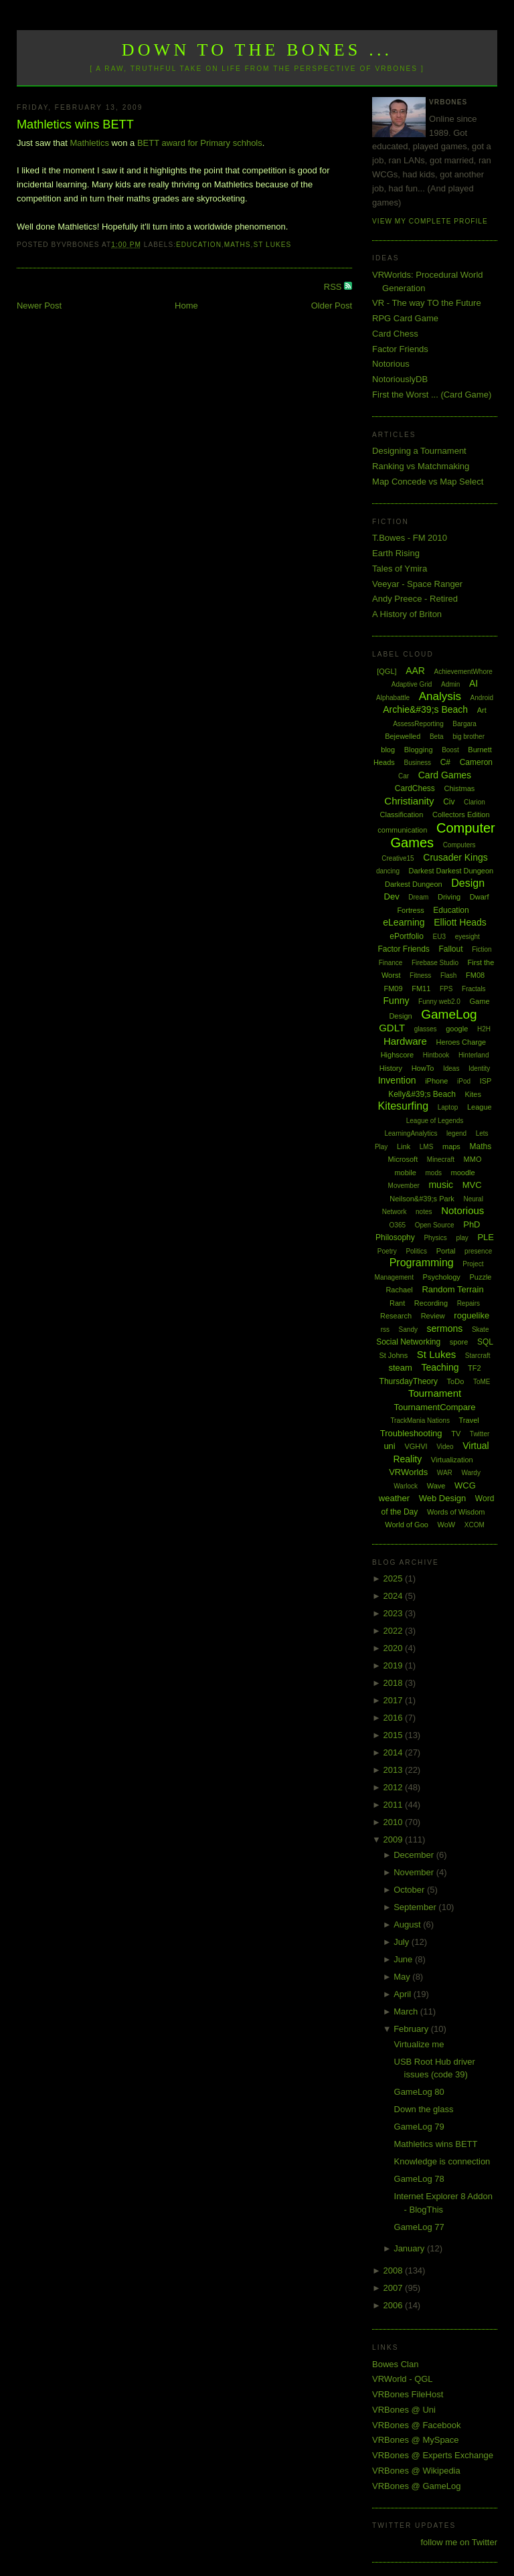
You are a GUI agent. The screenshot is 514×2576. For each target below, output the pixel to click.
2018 (394, 1683)
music (440, 1184)
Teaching (439, 1367)
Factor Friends (400, 349)
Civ (448, 801)
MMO (473, 1159)
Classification (402, 814)
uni (389, 1446)
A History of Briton (407, 614)
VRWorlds (408, 1472)
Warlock (406, 1486)
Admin (450, 684)
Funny (396, 1000)
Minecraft (440, 1159)
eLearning (403, 922)
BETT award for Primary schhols (199, 143)
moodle (463, 1173)
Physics (435, 1237)
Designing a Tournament (419, 451)
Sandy (408, 1329)
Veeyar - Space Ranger (417, 584)
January (410, 2248)
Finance (391, 962)
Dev (392, 896)
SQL (485, 1342)
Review (433, 1316)
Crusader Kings (455, 857)
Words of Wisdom (456, 1512)
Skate (480, 1329)
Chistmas (459, 788)
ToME (482, 1381)
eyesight (467, 936)
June (404, 1959)
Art (482, 710)
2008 (394, 2270)
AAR (415, 670)
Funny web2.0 (439, 1001)
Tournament (434, 1393)
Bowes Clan (395, 2364)
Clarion (474, 802)
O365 (398, 1225)
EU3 (439, 936)
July (403, 1942)
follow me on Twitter (458, 2542)
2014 (394, 1752)
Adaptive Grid (412, 684)
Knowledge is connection (442, 2161)
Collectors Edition (461, 814)
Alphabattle (393, 697)
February (412, 2029)
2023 (394, 1613)
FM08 (475, 975)
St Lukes (272, 244)
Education (199, 244)
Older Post (331, 305)
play (462, 1237)
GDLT (392, 1027)
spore (459, 1342)
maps (451, 1146)
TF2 (474, 1368)
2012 (394, 1787)
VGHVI (415, 1446)
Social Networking (408, 1342)
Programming (422, 1262)
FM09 (392, 988)
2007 (394, 2288)
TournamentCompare (434, 1407)
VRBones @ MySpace (415, 2440)
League (479, 1107)
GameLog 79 (419, 2127)
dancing (388, 871)
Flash (448, 975)
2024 (394, 1596)
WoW (447, 1525)
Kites (472, 1094)
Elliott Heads (460, 922)
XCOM (474, 1525)
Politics (416, 1251)
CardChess (415, 788)
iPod (463, 1081)
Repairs (468, 1303)
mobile (405, 1173)
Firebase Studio (435, 962)
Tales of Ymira (399, 569)
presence (478, 1251)
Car (403, 776)
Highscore (397, 1055)
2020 (394, 1648)
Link (403, 1146)
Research (396, 1316)
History (390, 1068)
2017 (394, 1700)
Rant (397, 1303)
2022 (394, 1631)
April (404, 1994)
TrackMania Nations (420, 1420)
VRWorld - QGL (402, 2379)
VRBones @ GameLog (416, 2486)
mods (433, 1173)
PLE (485, 1237)
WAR (444, 1472)
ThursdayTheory (408, 1381)
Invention (397, 1080)
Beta (437, 736)
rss (385, 1329)
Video (444, 1446)
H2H (484, 1029)
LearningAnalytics (410, 1133)
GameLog (449, 1014)
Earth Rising (396, 553)
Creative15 (397, 858)
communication (402, 830)
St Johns (393, 1355)
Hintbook (436, 1055)
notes (424, 1211)
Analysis (440, 696)
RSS (334, 287)
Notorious (391, 364)
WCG (465, 1485)
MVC (472, 1185)
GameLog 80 (419, 2092)
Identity (479, 1068)
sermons (445, 1328)
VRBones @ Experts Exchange (432, 2455)
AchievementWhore (463, 671)
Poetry (387, 1251)
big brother (468, 736)
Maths (237, 244)
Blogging (418, 750)
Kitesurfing (402, 1106)
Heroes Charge (461, 1042)
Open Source (434, 1225)
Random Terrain (452, 1289)
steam (400, 1368)
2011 (394, 1805)
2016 (394, 1718)
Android (481, 697)
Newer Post (39, 305)
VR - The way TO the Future (426, 303)
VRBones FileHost (407, 2394)
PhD (471, 1224)
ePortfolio (407, 936)
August (408, 1924)
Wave (436, 1486)
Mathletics (89, 143)
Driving (449, 897)
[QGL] (386, 671)
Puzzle (480, 1277)
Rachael (399, 1290)
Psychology (441, 1277)
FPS (446, 989)
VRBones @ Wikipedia (416, 2471)
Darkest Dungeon (413, 884)
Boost (450, 750)
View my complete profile (430, 221)
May (403, 1977)
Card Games (444, 775)
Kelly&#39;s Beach (422, 1094)
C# (445, 762)
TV (455, 1434)
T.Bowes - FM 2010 (409, 538)
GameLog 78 (419, 2179)
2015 (394, 1735)
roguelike (471, 1315)
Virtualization (452, 1460)
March (407, 2011)
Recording (431, 1303)
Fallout (450, 949)
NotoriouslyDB (400, 379)
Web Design (442, 1498)
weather (394, 1498)
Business (417, 762)
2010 (394, 1822)
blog (388, 750)
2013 (394, 1770)
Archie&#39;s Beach (425, 709)
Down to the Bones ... (257, 50)
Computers (459, 845)
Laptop (448, 1107)
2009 (394, 1839)
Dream (418, 897)
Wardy (471, 1472)
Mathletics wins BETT (75, 124)
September (416, 1907)
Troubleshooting (411, 1433)
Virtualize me (419, 2044)
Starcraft (478, 1355)
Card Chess (395, 334)
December (415, 1855)
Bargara (464, 723)
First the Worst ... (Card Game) (431, 395)
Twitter (479, 1434)
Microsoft (403, 1159)
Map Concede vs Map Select (427, 482)
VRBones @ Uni (404, 2410)
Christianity (409, 800)
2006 (394, 2305)
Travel (469, 1420)
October (410, 1890)
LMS (427, 1146)
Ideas (451, 1068)
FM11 (421, 988)
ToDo (455, 1381)
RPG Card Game (405, 318)
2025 (394, 1578)
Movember (404, 1185)
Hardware (405, 1041)
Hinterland (473, 1055)
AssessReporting (418, 723)
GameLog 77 (419, 2227)
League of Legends (435, 1120)
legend (456, 1133)
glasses (425, 1029)
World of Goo (406, 1525)
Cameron (476, 762)
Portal (446, 1251)
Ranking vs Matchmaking (420, 466)
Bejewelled (402, 736)
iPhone (436, 1081)
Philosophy (395, 1237)
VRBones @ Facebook (416, 2425)
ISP (486, 1081)
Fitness (420, 975)
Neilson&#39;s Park (422, 1199)
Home (186, 305)
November (415, 1872)
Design (468, 883)
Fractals (474, 989)
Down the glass (424, 2109)
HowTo (423, 1068)
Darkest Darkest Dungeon (451, 871)
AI (473, 683)
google (457, 1029)
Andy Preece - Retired (415, 599)
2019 (394, 1665)
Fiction (481, 949)
